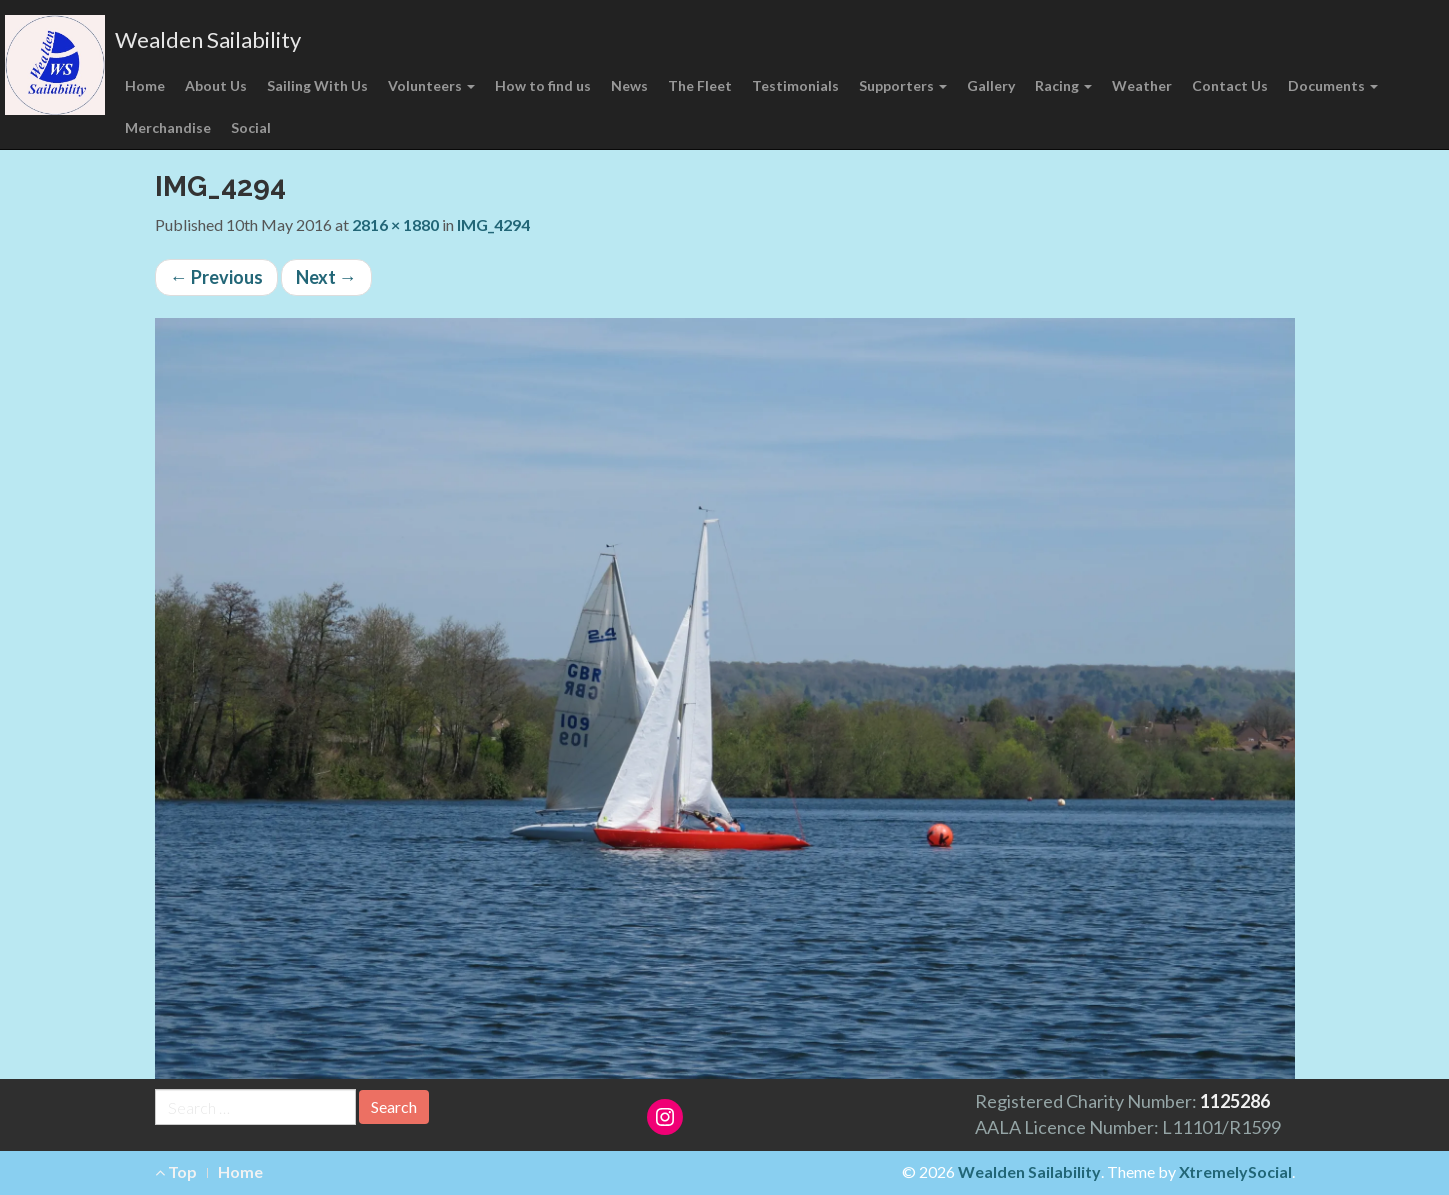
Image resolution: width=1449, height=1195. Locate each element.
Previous (216, 277)
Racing (1063, 85)
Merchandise (168, 127)
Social (251, 127)
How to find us (543, 85)
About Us (216, 85)
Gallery (991, 85)
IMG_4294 (493, 224)
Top (176, 1171)
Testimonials (795, 85)
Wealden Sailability (208, 39)
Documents (1333, 85)
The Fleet (700, 85)
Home (145, 85)
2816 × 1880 (395, 224)
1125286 (1235, 1101)
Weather (1142, 85)
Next (326, 277)
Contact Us (1230, 85)
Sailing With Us (317, 85)
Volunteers (431, 85)
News (629, 85)
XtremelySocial (1235, 1171)
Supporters (903, 85)
